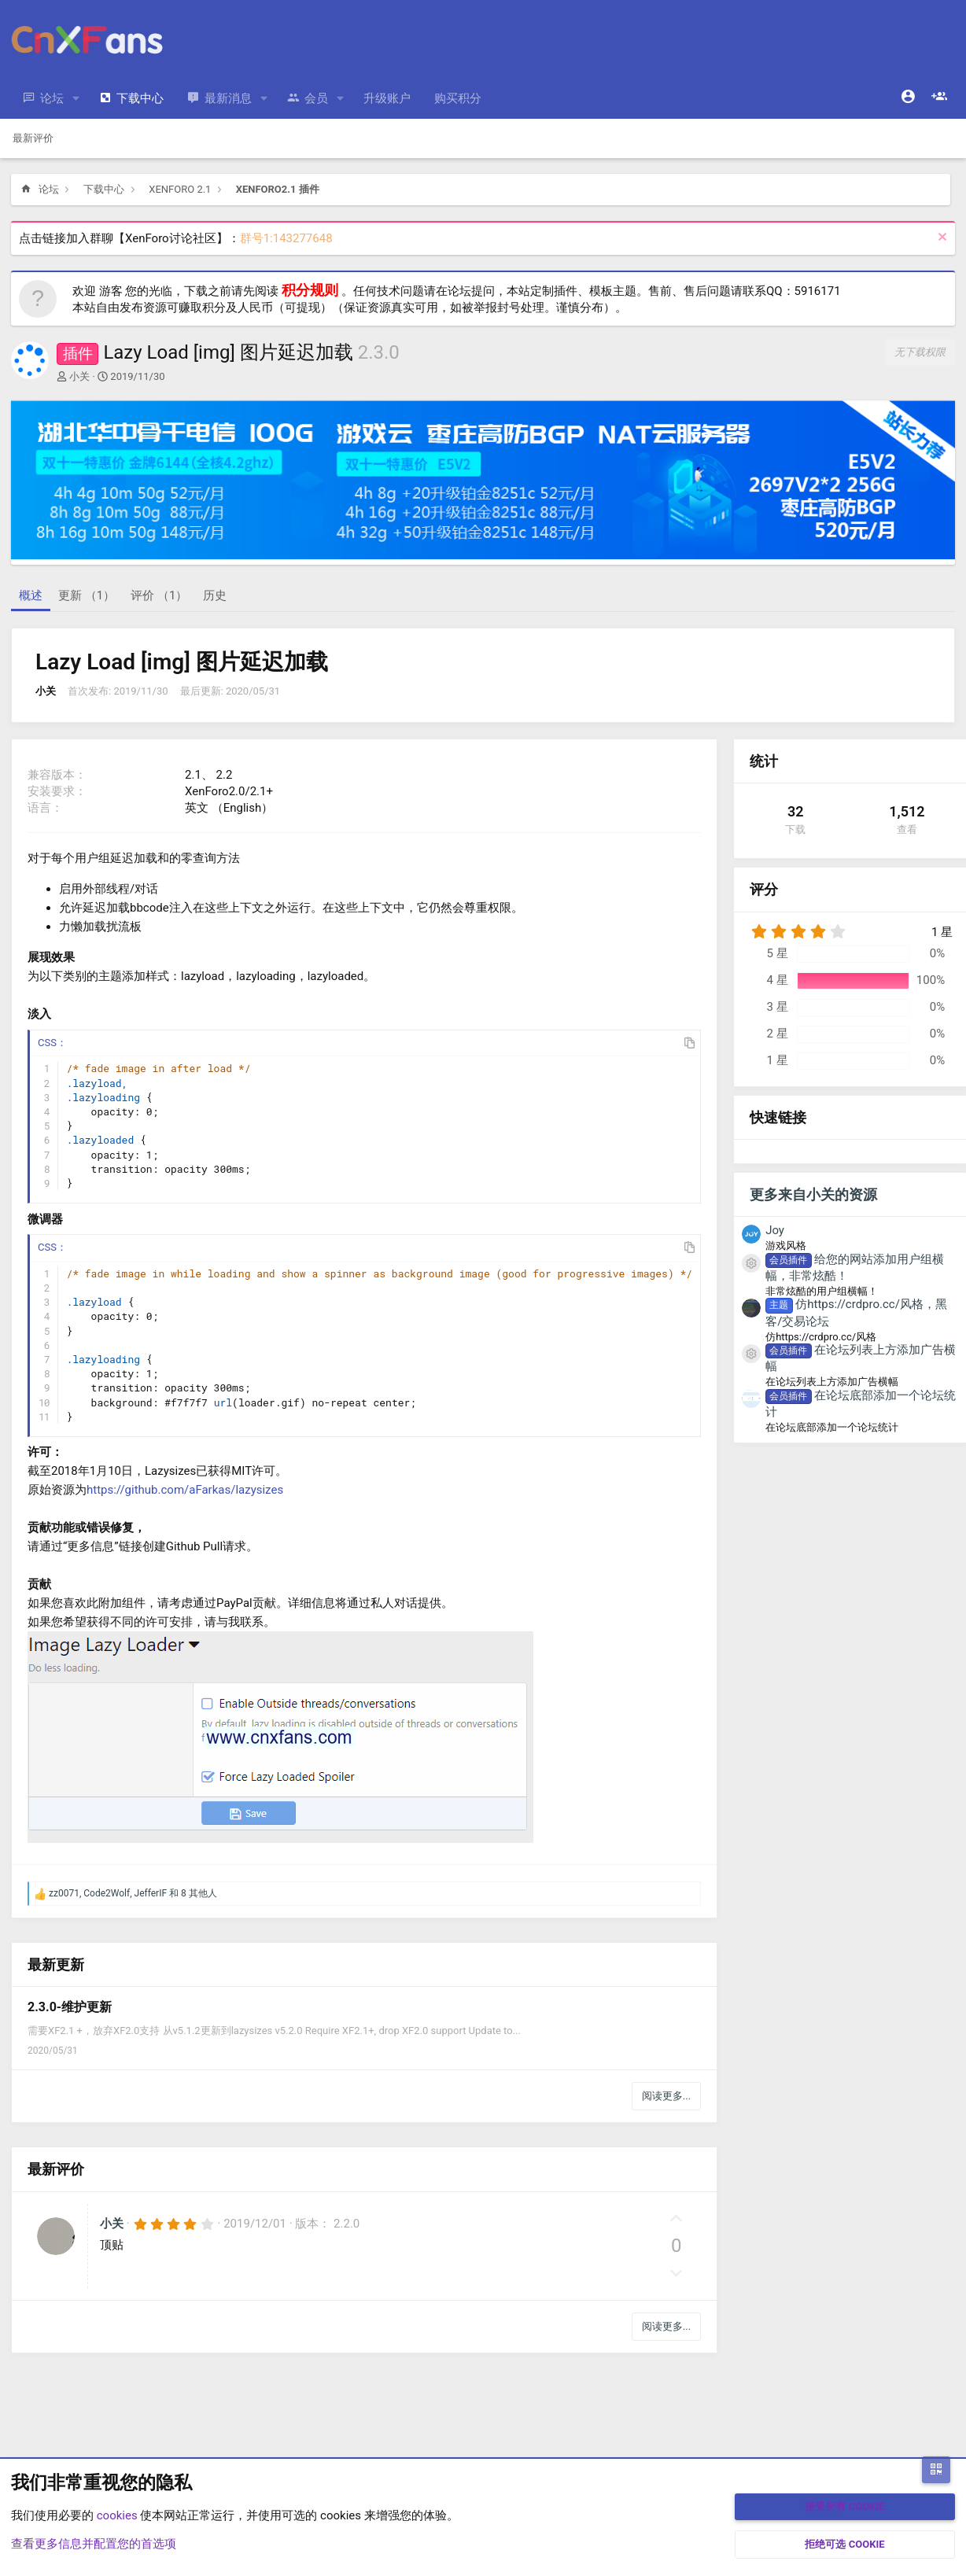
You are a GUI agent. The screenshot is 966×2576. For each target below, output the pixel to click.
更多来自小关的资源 (813, 1194)
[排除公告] (940, 238)
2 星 (777, 1033)
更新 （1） (86, 595)
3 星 (777, 1007)
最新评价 (33, 138)
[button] (76, 99)
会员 (316, 98)
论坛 (52, 98)
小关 (79, 376)
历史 (215, 595)
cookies (117, 2515)
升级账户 (387, 98)
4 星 (777, 980)
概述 (30, 595)
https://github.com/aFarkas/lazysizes (185, 1490)
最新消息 (228, 98)
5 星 (777, 953)
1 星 (777, 1060)
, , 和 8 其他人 (133, 1893)
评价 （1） (159, 595)
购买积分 (457, 98)
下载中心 (140, 98)
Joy (774, 1230)
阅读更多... (666, 2096)
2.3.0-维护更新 (70, 2006)
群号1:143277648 (286, 238)
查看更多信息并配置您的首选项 (93, 2544)
